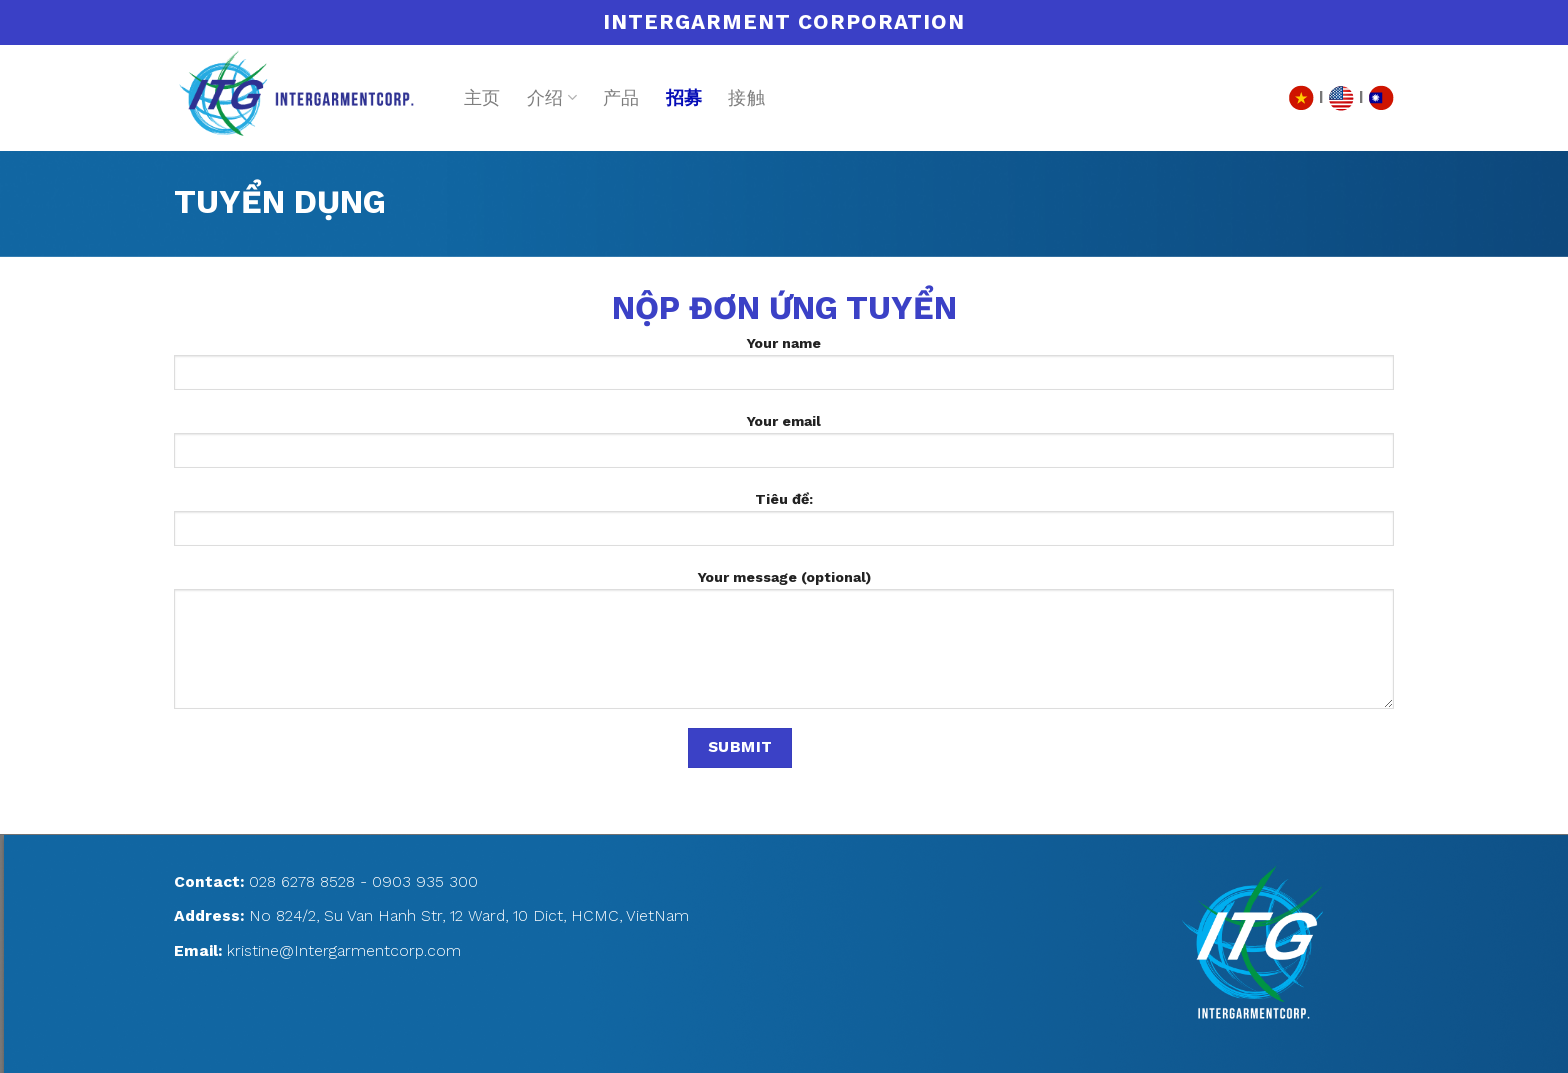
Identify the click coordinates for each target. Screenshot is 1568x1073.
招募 (684, 98)
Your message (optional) (784, 646)
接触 (746, 98)
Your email (784, 447)
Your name (784, 369)
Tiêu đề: (784, 525)
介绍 (552, 98)
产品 (621, 98)
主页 (482, 98)
